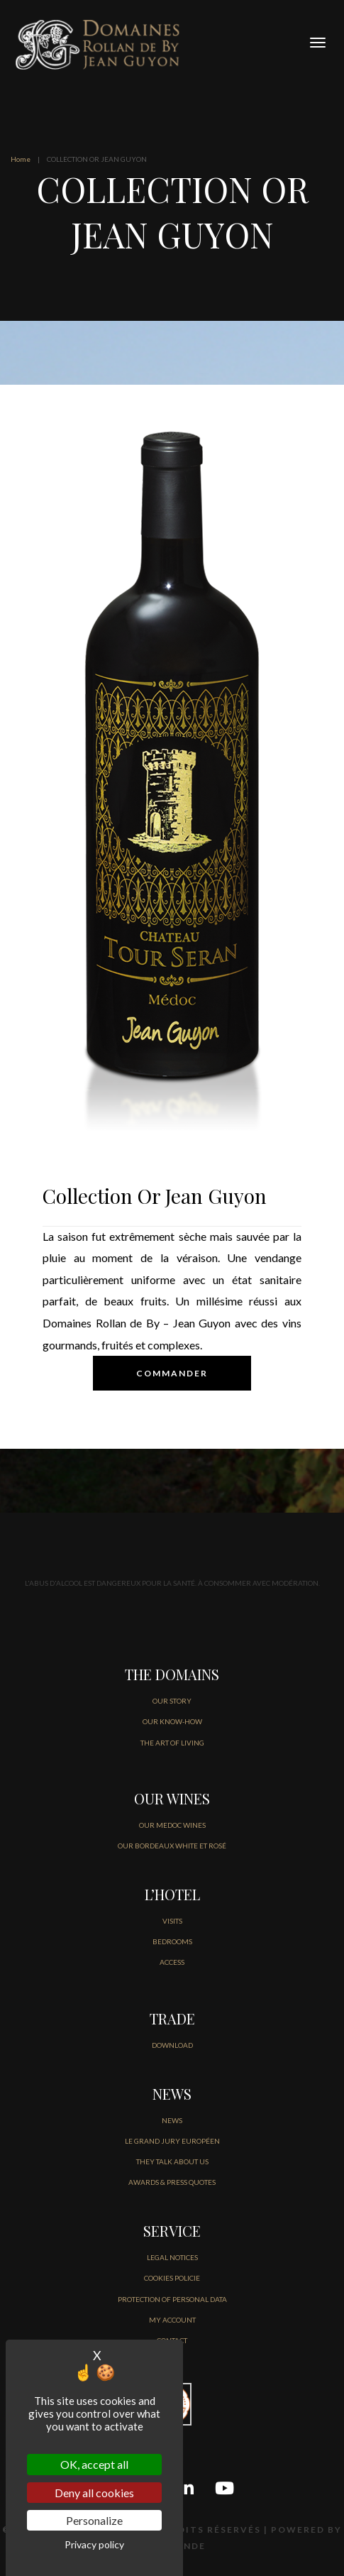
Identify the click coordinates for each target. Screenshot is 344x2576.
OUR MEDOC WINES (172, 1825)
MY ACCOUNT (172, 2319)
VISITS (172, 1921)
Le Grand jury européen (172, 2141)
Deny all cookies (94, 2492)
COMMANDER (172, 1373)
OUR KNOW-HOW (172, 1721)
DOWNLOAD (172, 2045)
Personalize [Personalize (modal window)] (94, 2520)
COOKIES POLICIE (172, 2278)
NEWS (172, 2120)
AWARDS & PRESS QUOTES (172, 2182)
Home (20, 159)
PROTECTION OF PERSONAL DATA (172, 2299)
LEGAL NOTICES (172, 2257)
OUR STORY (172, 1701)
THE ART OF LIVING (172, 1742)
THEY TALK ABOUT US (172, 2161)
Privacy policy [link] (94, 2544)
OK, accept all (94, 2464)
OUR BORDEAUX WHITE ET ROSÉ (172, 1845)
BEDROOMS (172, 1941)
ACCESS (172, 1962)
